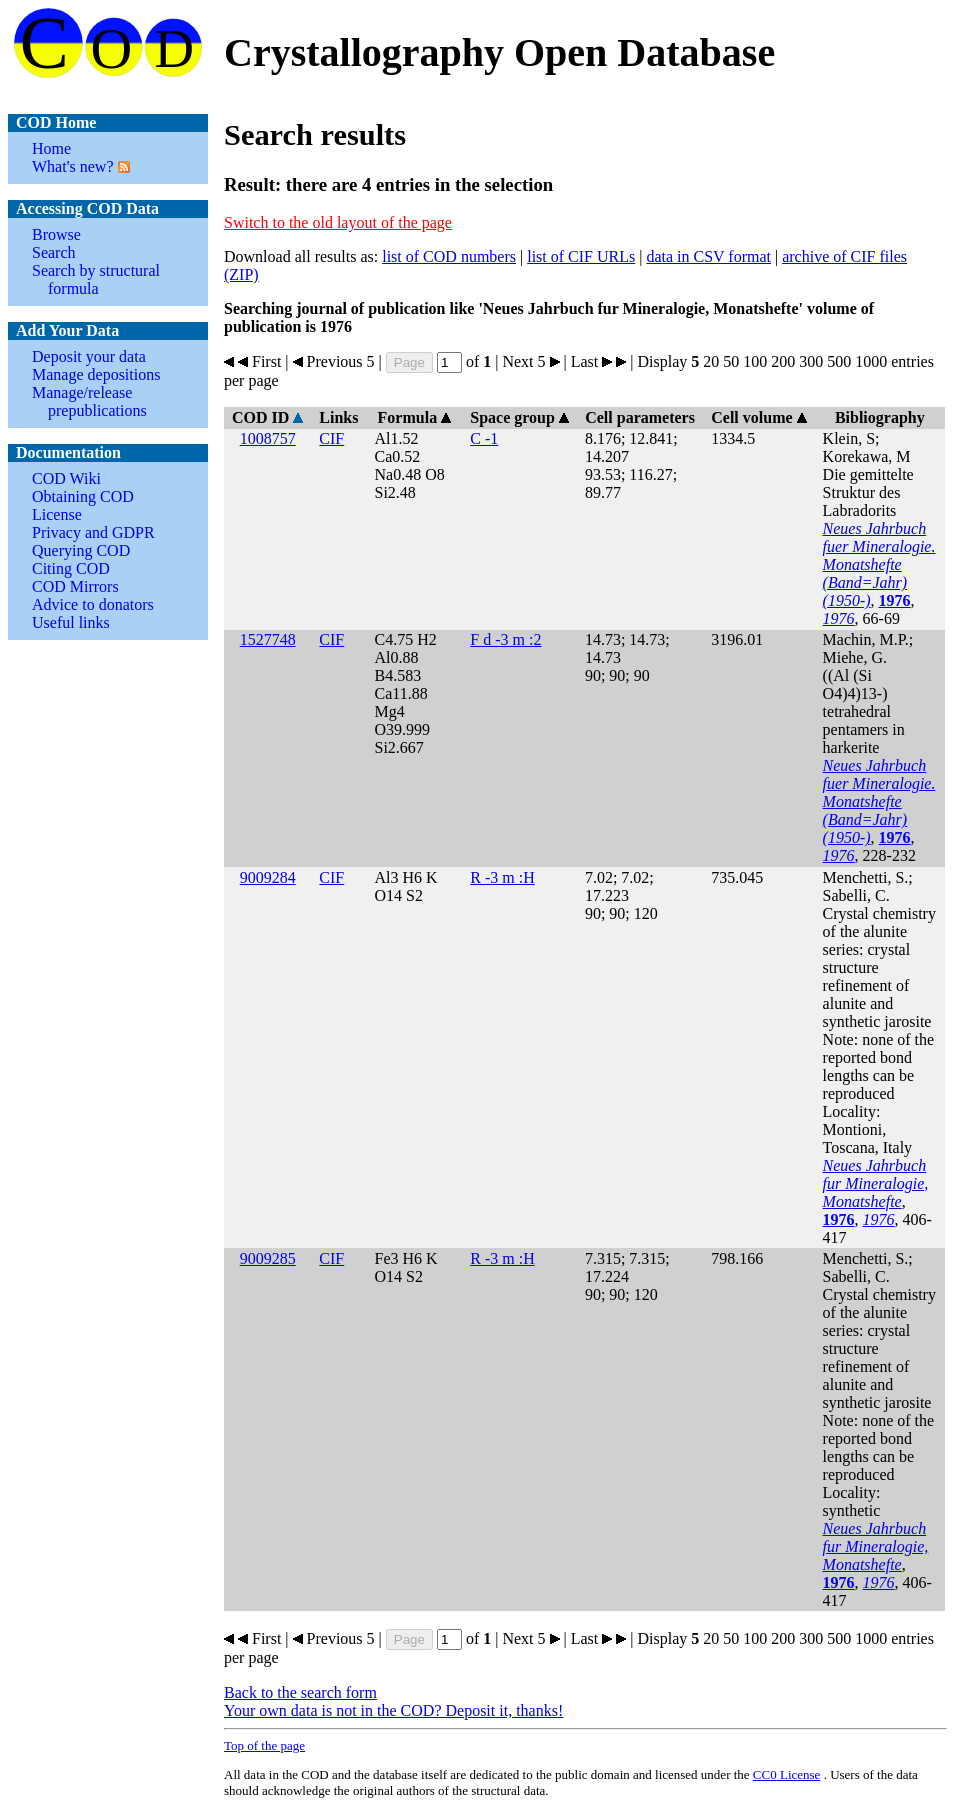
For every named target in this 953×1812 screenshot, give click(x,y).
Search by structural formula (96, 279)
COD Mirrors (75, 586)
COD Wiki (66, 478)
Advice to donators (93, 604)
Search (54, 252)
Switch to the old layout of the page (338, 222)
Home (51, 148)
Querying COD (81, 550)
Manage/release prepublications (89, 401)
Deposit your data (89, 356)
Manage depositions (96, 374)
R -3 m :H (502, 877)
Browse (56, 234)
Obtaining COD (83, 496)
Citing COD (71, 568)
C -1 (484, 438)
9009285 (268, 1258)
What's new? (73, 166)
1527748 (268, 639)
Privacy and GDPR (93, 532)
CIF (331, 438)
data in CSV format (708, 256)
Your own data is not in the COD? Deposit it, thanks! (393, 1710)
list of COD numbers (449, 256)
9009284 (268, 877)
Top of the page (264, 1745)
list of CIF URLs (581, 256)
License (57, 514)
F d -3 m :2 (505, 639)
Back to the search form (300, 1692)
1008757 (268, 438)
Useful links (71, 622)
